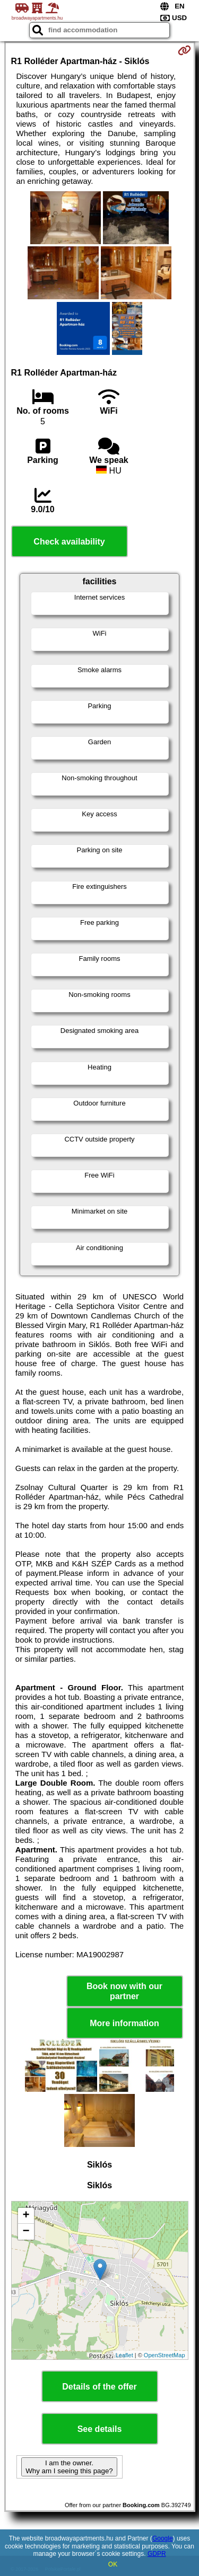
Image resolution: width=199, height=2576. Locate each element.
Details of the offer (99, 2386)
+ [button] (25, 2216)
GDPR (157, 2553)
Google (162, 2538)
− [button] (25, 2232)
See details (99, 2429)
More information (124, 2023)
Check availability (69, 541)
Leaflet (124, 2355)
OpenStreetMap (164, 2355)
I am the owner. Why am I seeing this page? (69, 2467)
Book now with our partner (124, 1991)
